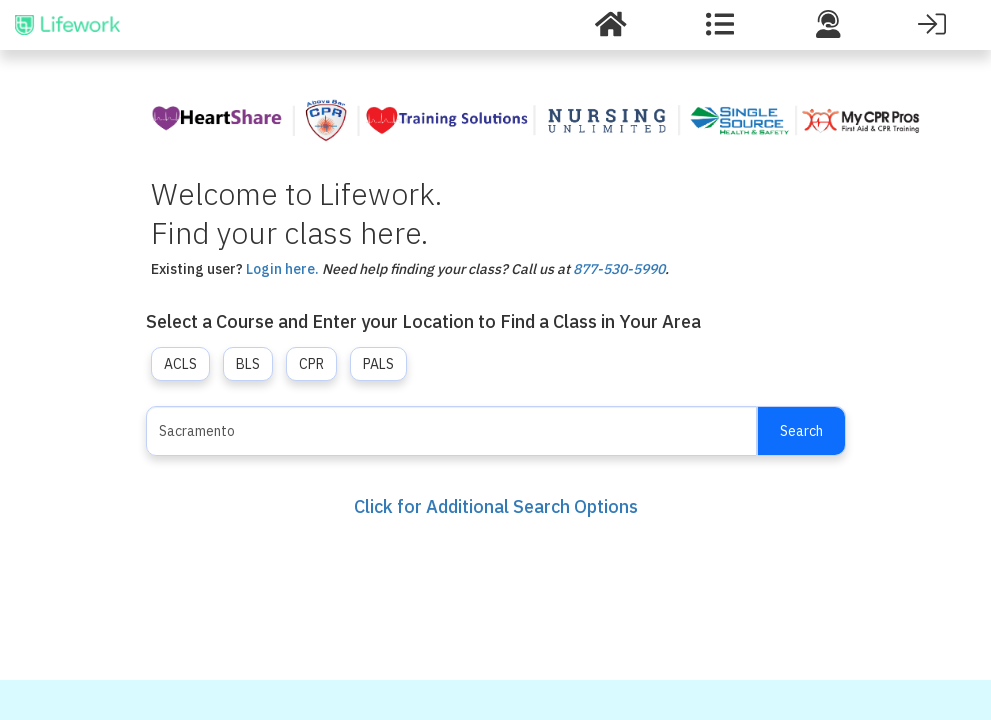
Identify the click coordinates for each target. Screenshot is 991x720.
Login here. (282, 269)
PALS (378, 364)
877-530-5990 (619, 269)
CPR (311, 364)
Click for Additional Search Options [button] (496, 506)
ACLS (180, 364)
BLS (248, 364)
